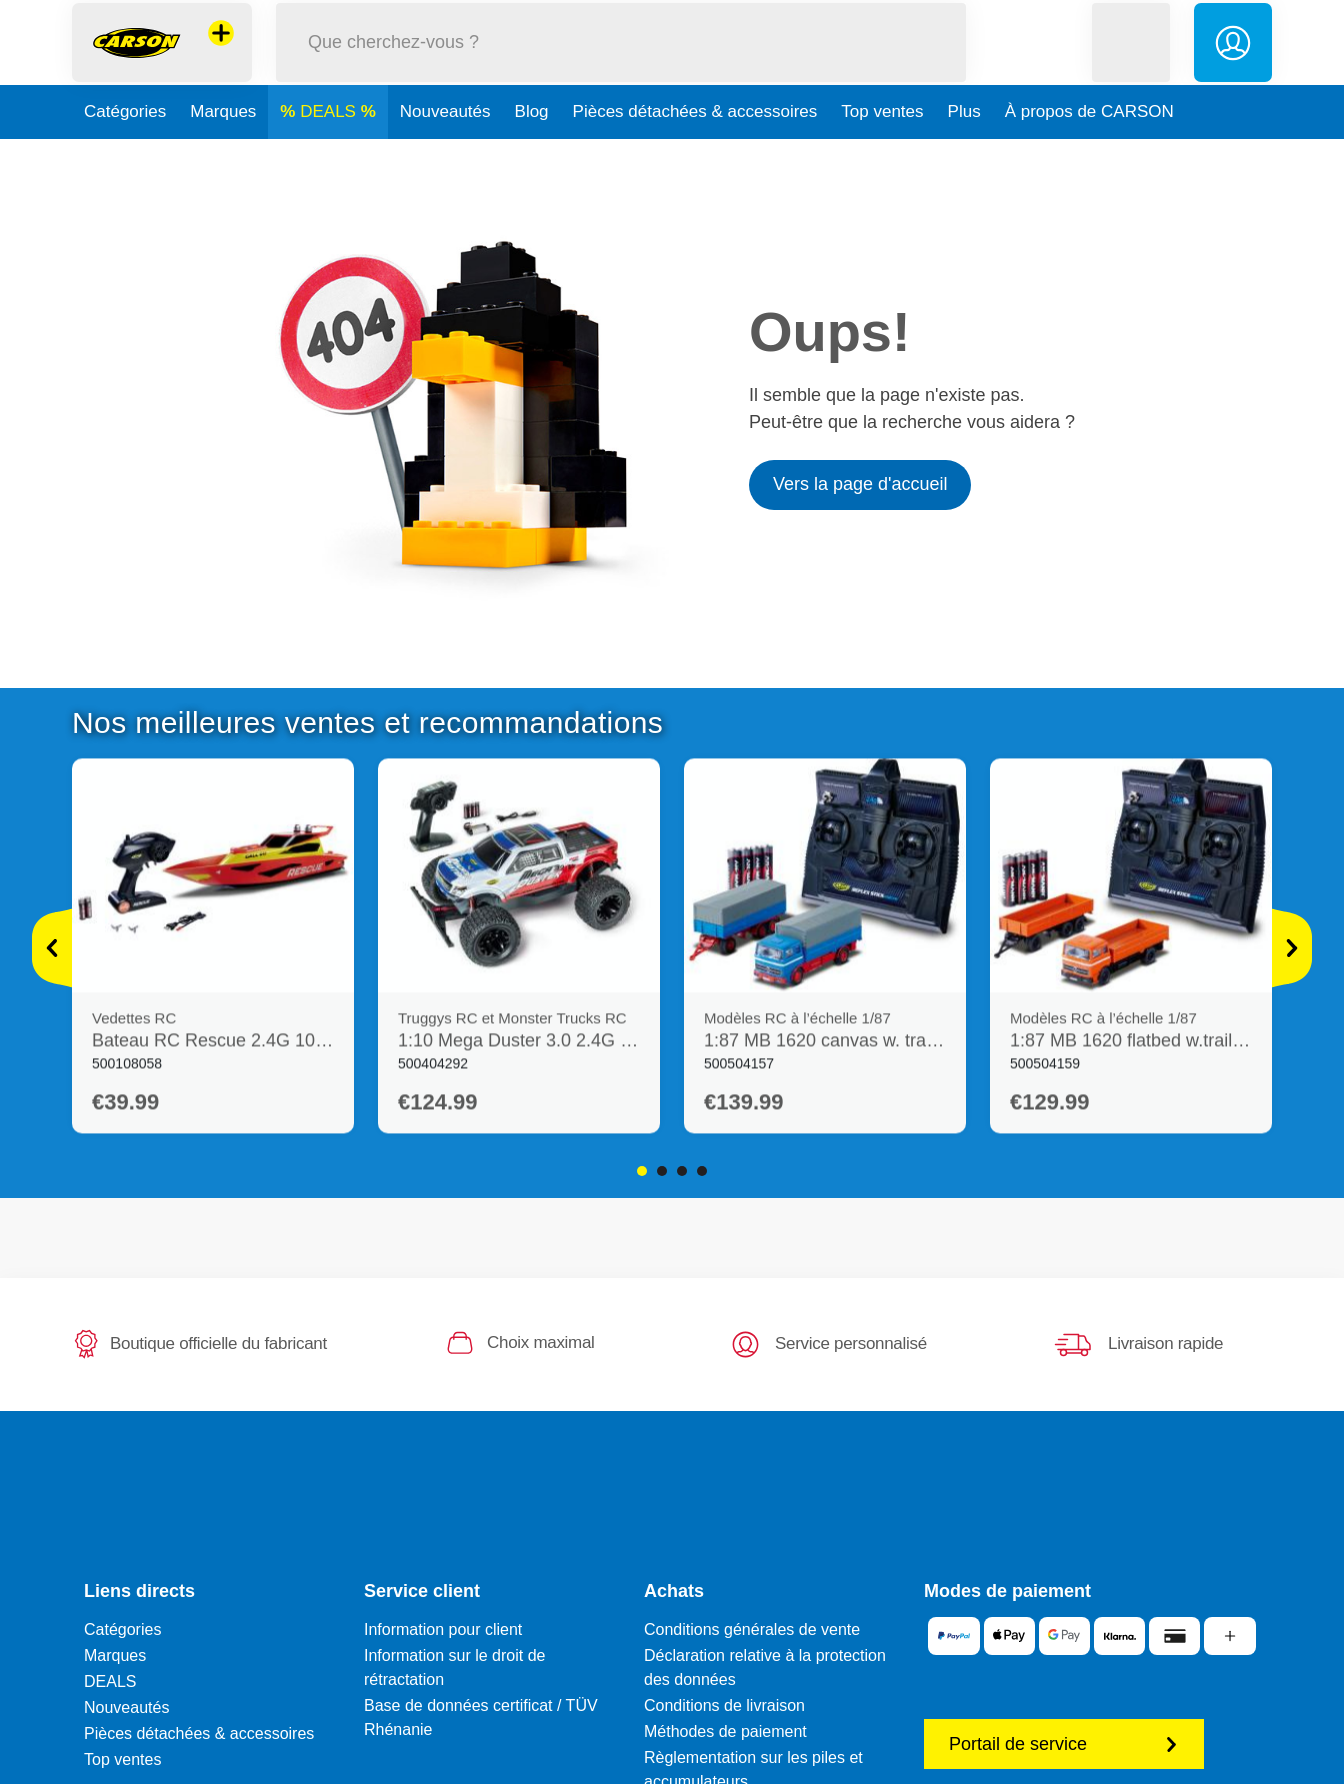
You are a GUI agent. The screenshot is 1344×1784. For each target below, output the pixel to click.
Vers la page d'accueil (860, 484)
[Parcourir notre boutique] (621, 63)
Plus (964, 153)
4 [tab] (702, 1171)
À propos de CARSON (1089, 153)
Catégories (125, 153)
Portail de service (1064, 1744)
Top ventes (882, 153)
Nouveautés (445, 153)
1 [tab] (642, 1171)
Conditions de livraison (724, 1705)
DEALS (330, 153)
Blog (532, 153)
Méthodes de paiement (725, 1731)
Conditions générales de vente (752, 1629)
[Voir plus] (52, 948)
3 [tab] (682, 1171)
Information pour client (443, 1629)
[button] (1131, 63)
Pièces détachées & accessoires (695, 153)
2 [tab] (662, 1171)
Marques (223, 153)
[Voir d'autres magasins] (221, 54)
